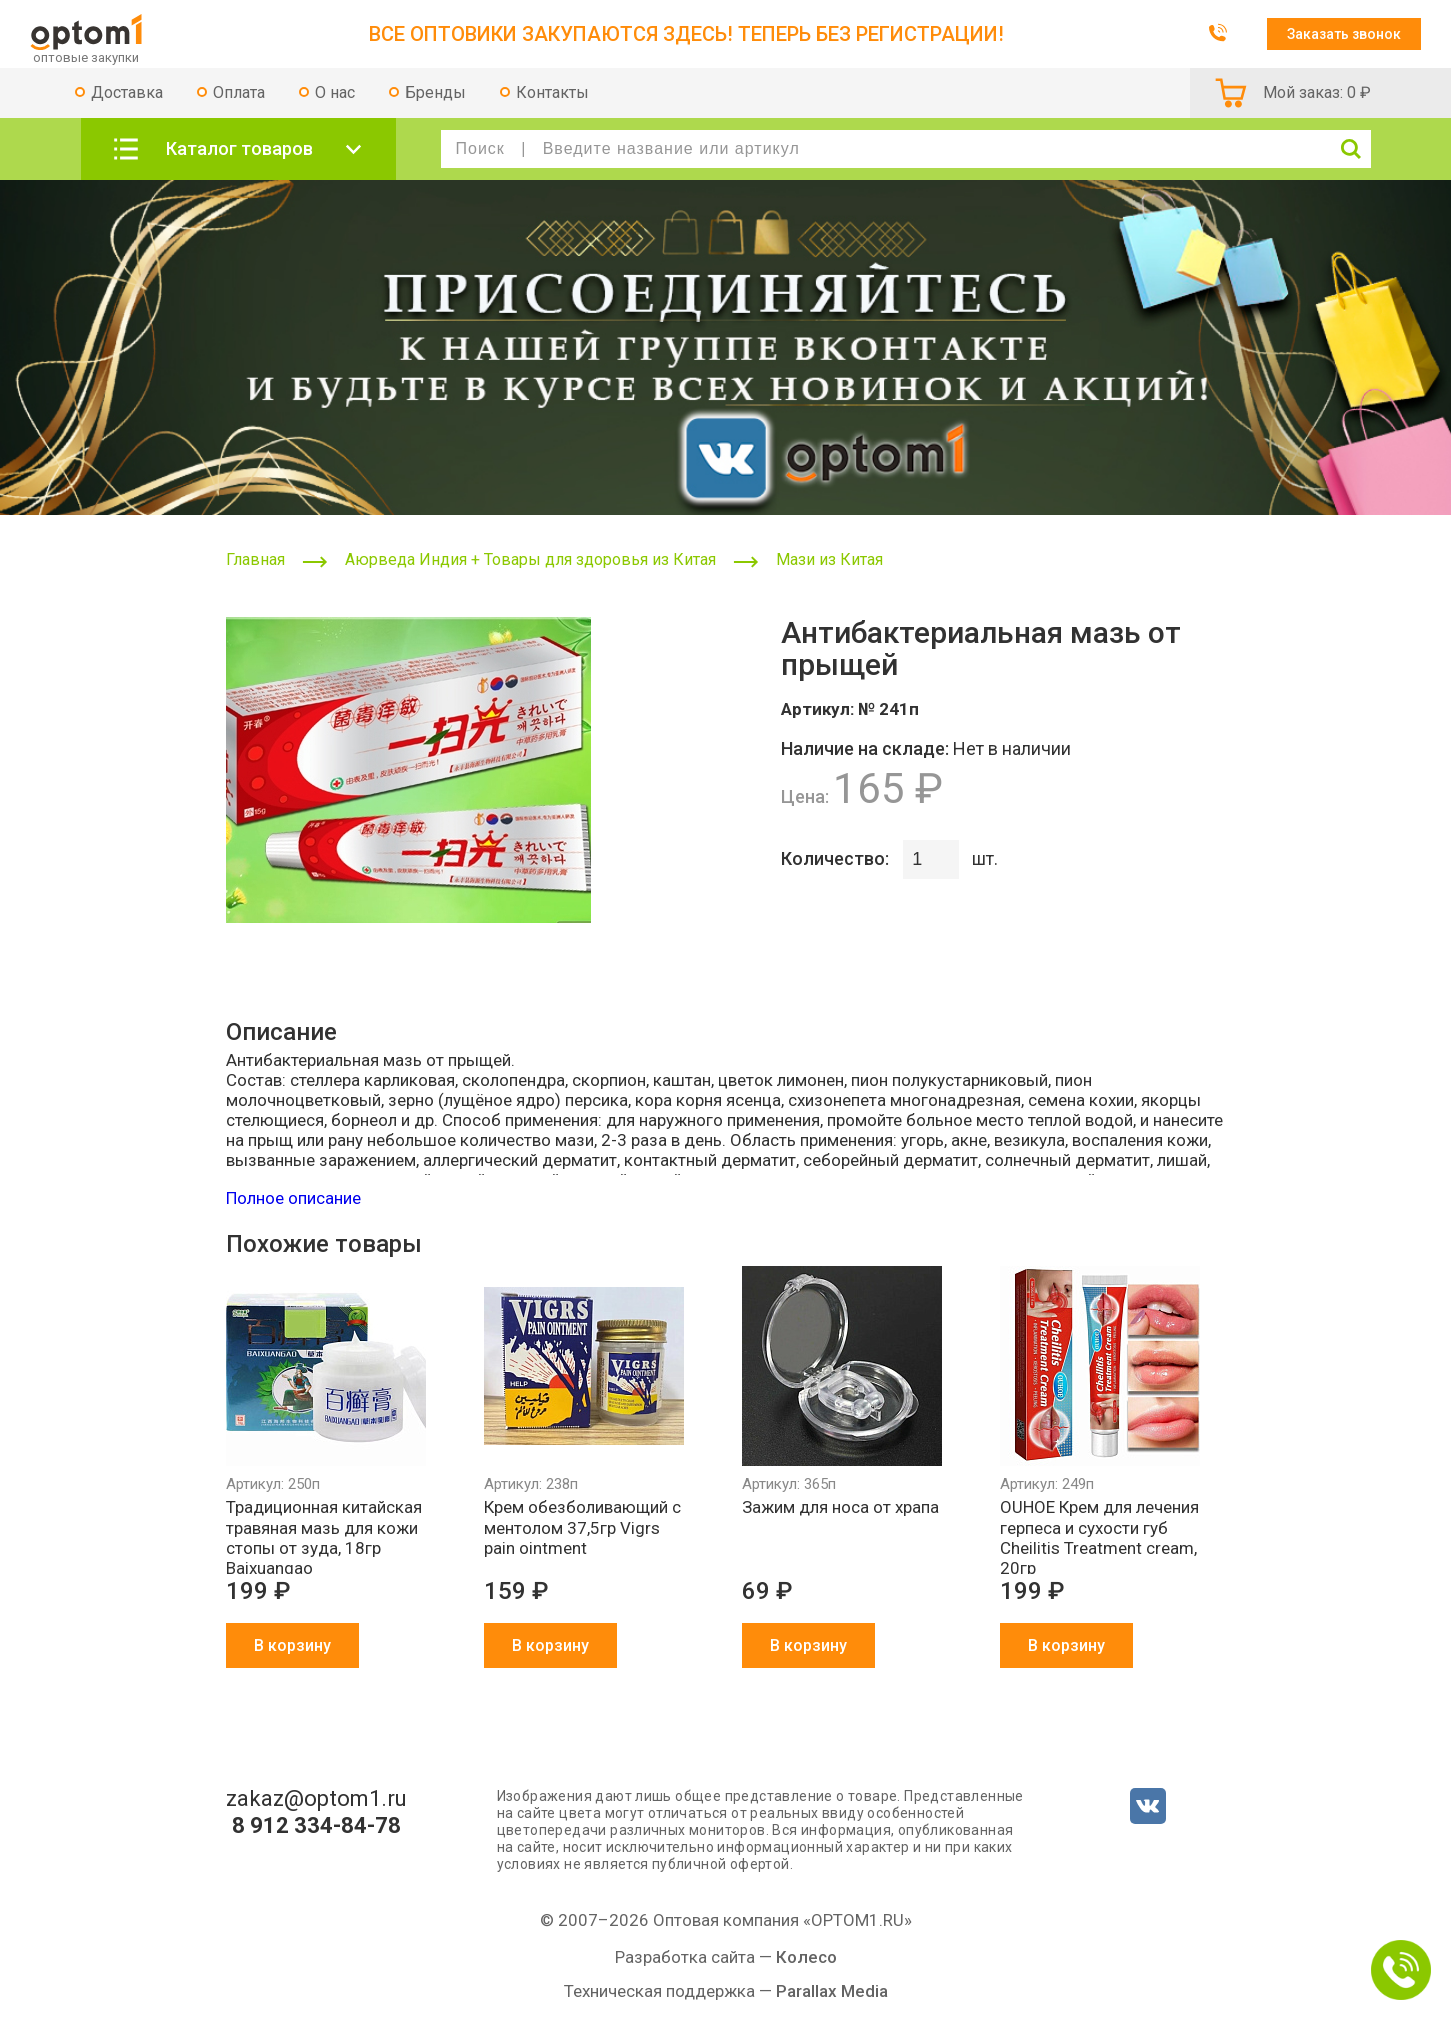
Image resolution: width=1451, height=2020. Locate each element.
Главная (255, 559)
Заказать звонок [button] (1344, 34)
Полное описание (293, 1198)
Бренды (435, 92)
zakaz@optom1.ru (316, 1799)
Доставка (127, 92)
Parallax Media (832, 1991)
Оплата (239, 92)
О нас (335, 92)
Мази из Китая (829, 559)
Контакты (552, 92)
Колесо (806, 1957)
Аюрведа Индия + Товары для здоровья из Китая (530, 559)
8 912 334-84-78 (316, 1826)
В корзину (292, 1645)
